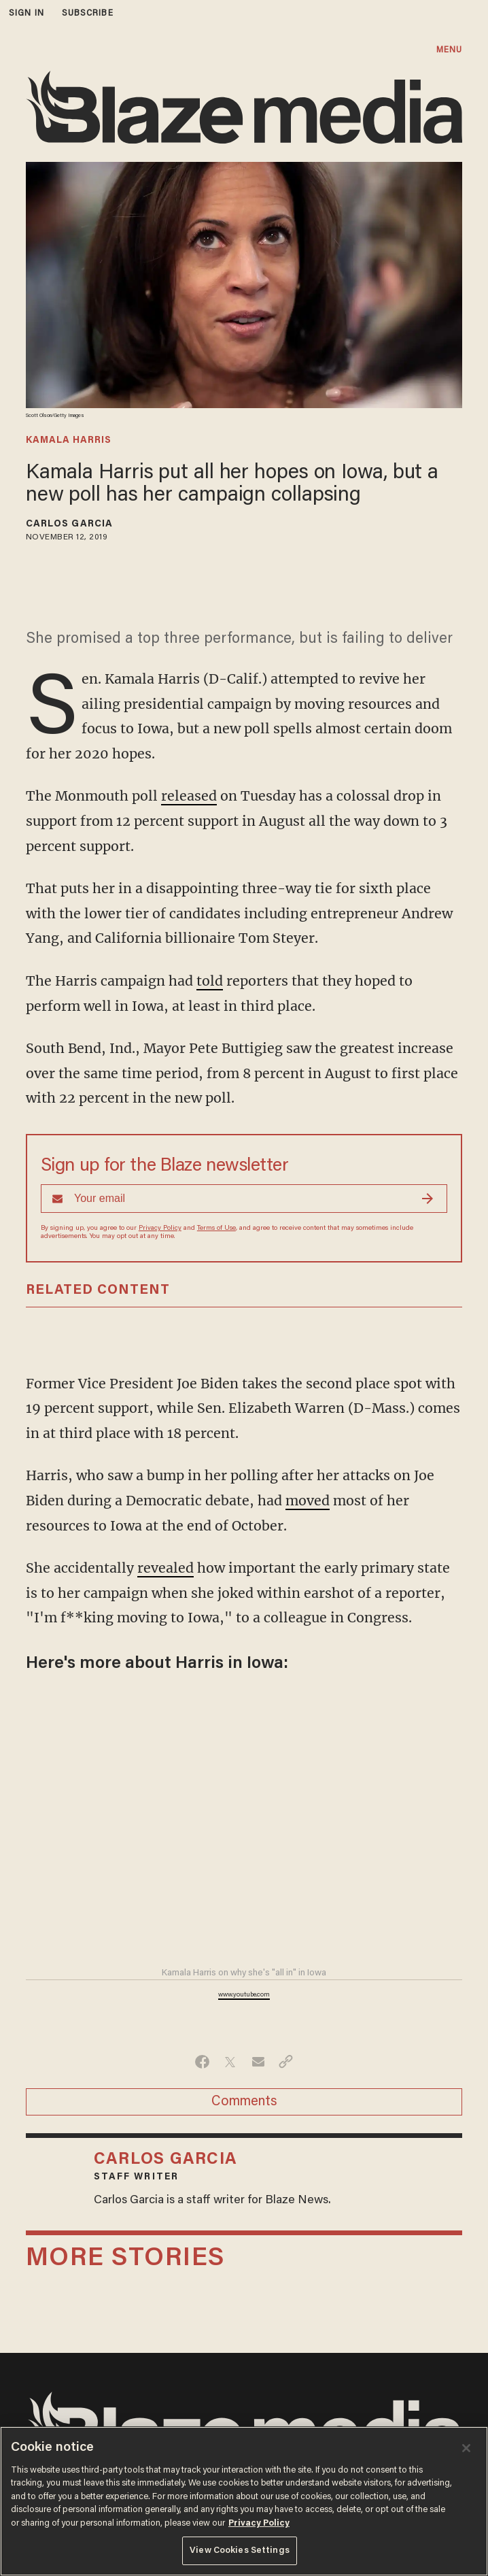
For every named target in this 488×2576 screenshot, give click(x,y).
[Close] (466, 2448)
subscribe (88, 13)
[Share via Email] (258, 2062)
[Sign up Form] (244, 1198)
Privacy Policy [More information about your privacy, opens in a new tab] (259, 2523)
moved (307, 1500)
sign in (26, 13)
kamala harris (68, 441)
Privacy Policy (160, 1228)
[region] (244, 2501)
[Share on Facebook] (202, 2062)
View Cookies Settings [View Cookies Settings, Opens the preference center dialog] (240, 2550)
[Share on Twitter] (230, 2062)
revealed (165, 1568)
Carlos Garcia (69, 524)
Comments (244, 2102)
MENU (449, 50)
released (189, 796)
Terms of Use (216, 1228)
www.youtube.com (244, 1995)
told (209, 981)
